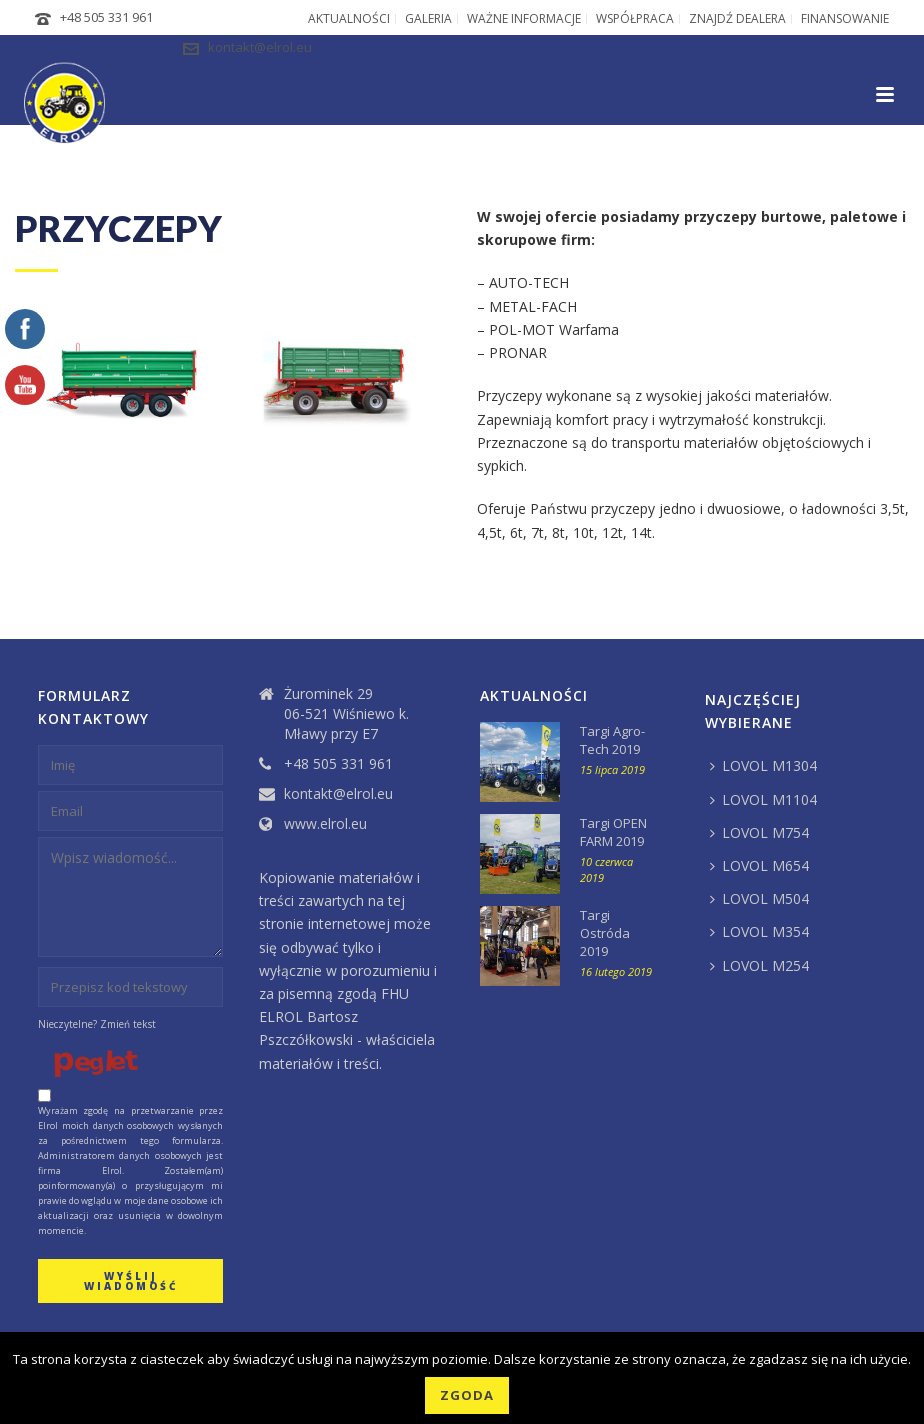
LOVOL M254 (759, 965)
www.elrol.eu (325, 824)
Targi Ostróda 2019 (605, 933)
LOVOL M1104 (763, 799)
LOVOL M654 (759, 865)
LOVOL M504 (759, 898)
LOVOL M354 (759, 931)
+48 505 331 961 (106, 17)
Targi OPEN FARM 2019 (613, 832)
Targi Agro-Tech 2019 (612, 740)
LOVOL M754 (759, 832)
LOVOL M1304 (763, 765)
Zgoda (467, 1395)
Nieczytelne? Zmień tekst (97, 1024)
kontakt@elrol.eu (260, 47)
